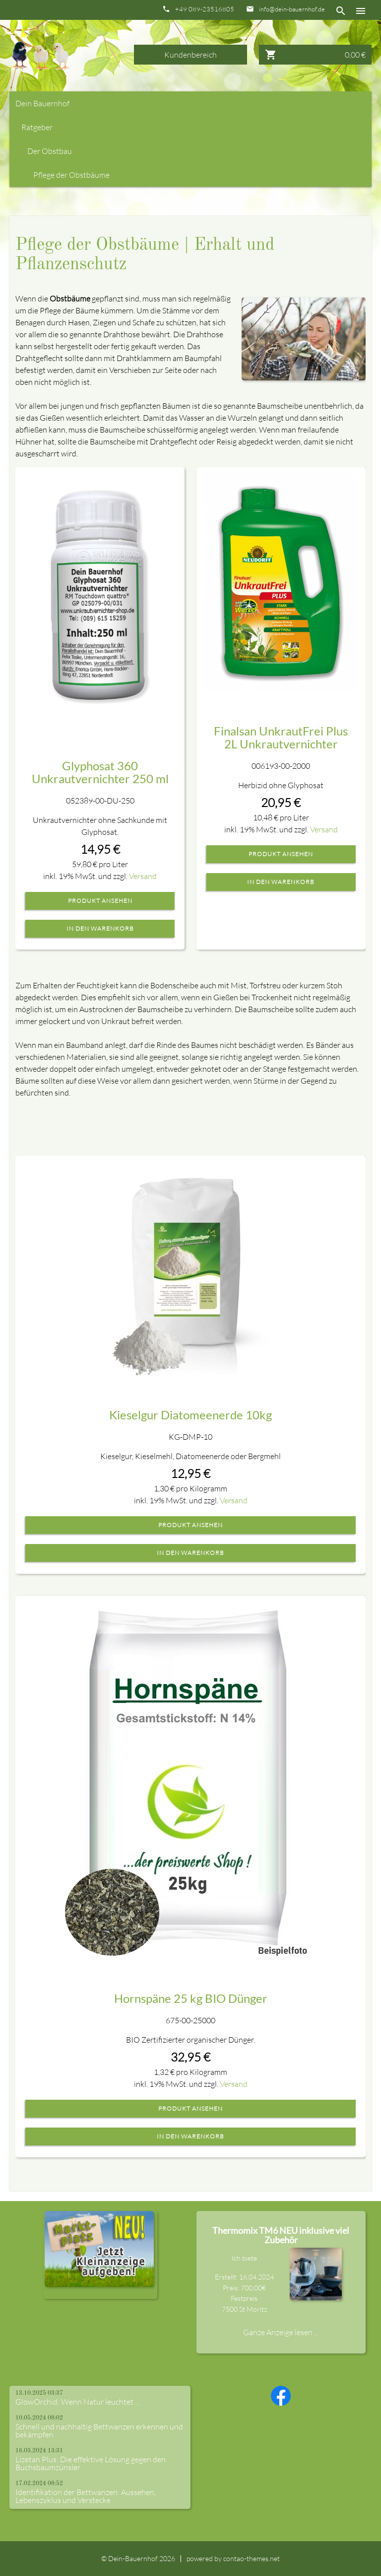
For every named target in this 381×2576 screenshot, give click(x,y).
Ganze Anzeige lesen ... (280, 2332)
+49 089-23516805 (204, 9)
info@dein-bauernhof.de (292, 9)
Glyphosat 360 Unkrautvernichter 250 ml (100, 772)
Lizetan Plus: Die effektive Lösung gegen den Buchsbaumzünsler (90, 2463)
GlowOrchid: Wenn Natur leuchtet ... (77, 2402)
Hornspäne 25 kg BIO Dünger (190, 1998)
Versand (143, 876)
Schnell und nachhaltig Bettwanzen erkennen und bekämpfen (99, 2430)
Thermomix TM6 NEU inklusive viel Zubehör (280, 2235)
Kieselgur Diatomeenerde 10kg (190, 1414)
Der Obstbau (49, 151)
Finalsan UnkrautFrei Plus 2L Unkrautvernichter (281, 737)
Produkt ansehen (100, 901)
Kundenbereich (190, 55)
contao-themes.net (251, 2558)
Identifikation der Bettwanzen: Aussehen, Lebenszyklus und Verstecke (85, 2496)
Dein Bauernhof (42, 103)
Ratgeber (37, 127)
